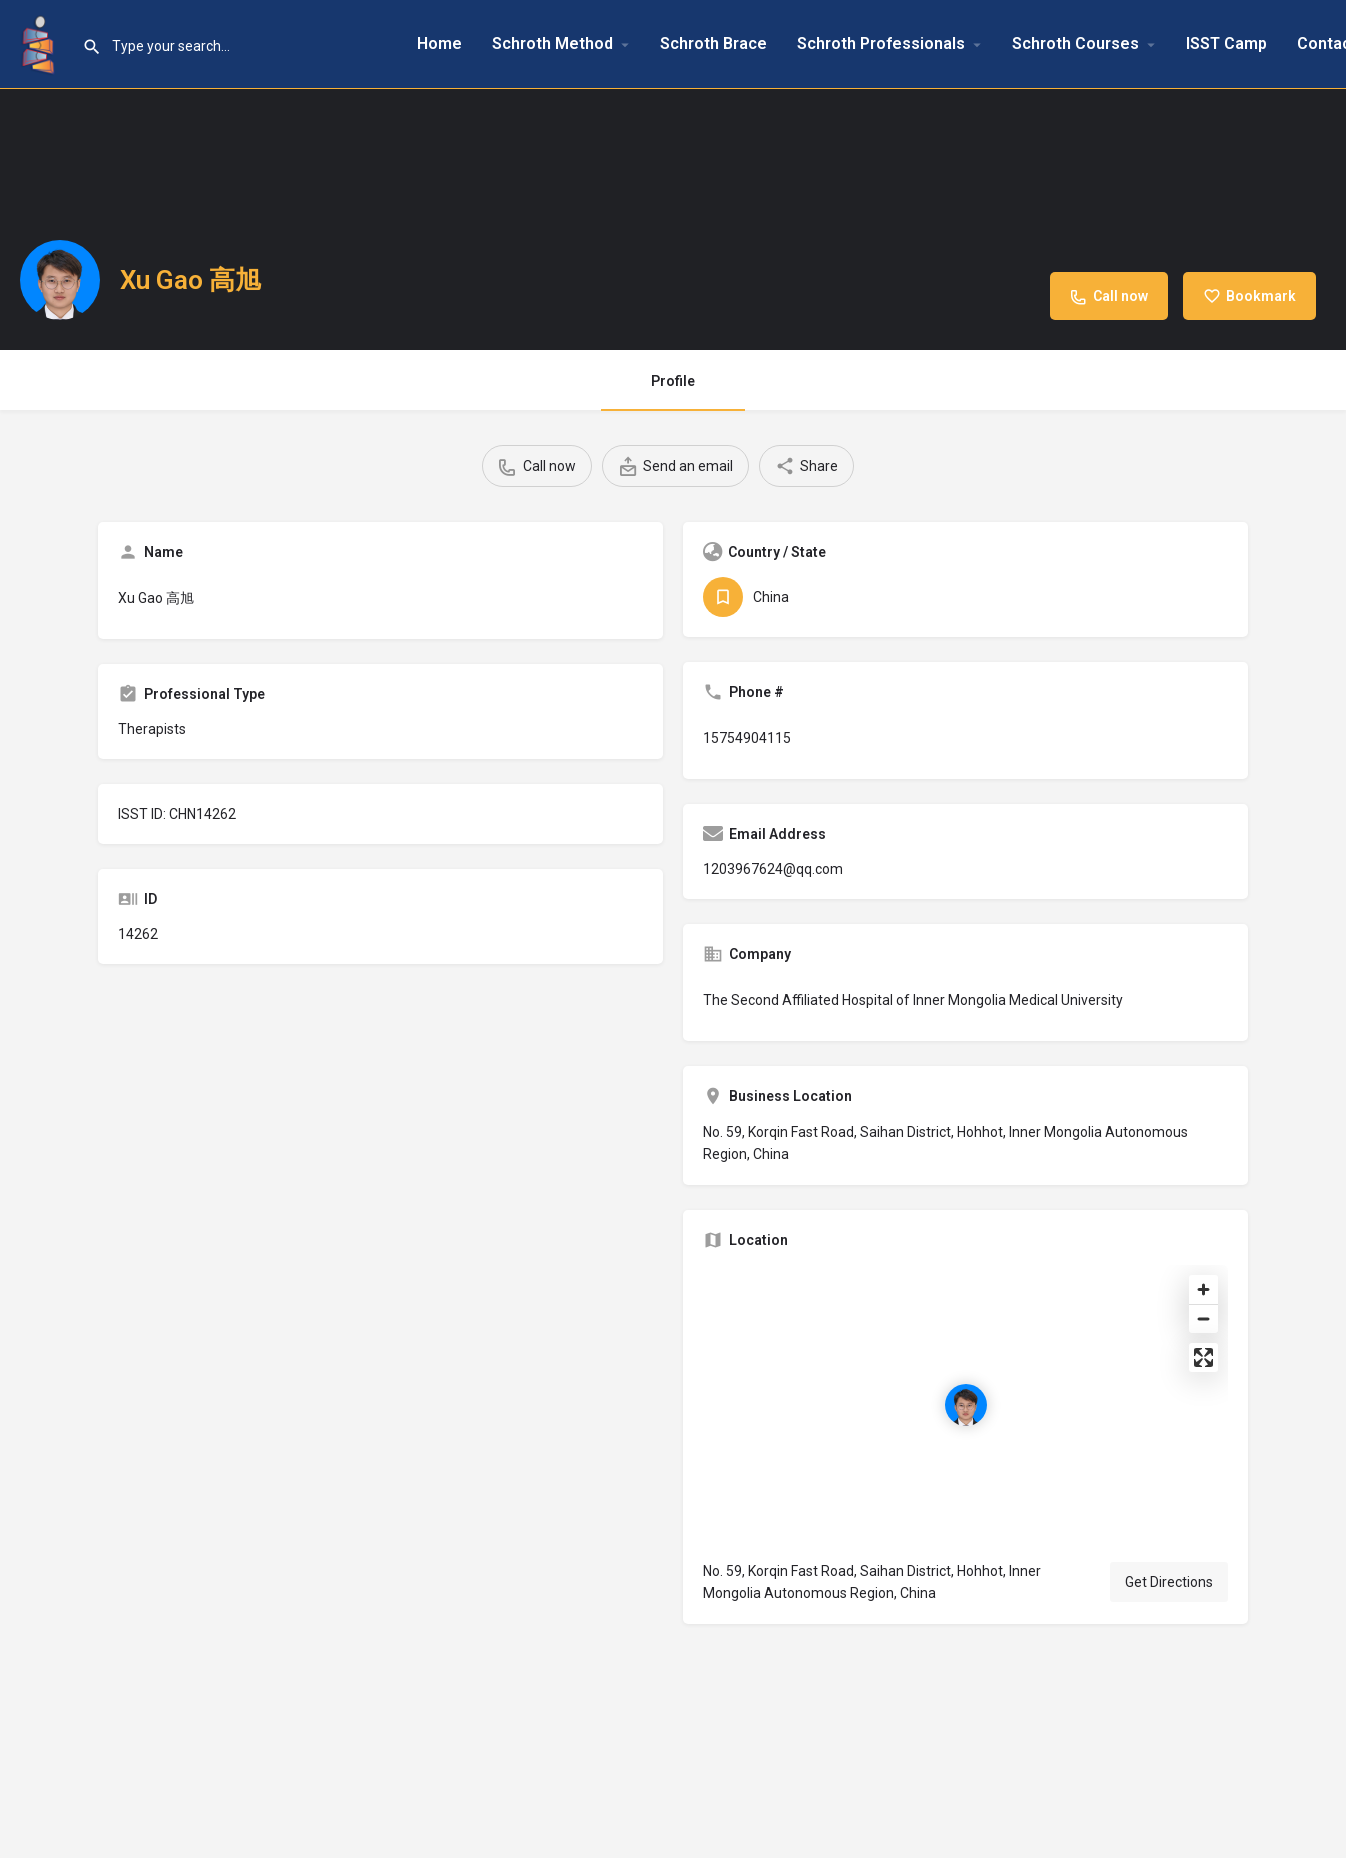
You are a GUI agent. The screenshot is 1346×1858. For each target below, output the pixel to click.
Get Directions (1169, 1582)
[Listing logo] (60, 280)
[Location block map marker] (966, 1405)
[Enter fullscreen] (1203, 1357)
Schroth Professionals (881, 43)
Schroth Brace (713, 43)
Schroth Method (552, 43)
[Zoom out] (1203, 1318)
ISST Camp (1226, 43)
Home (439, 43)
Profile (673, 381)
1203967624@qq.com (773, 869)
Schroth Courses (1075, 43)
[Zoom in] (1203, 1289)
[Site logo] (41, 43)
